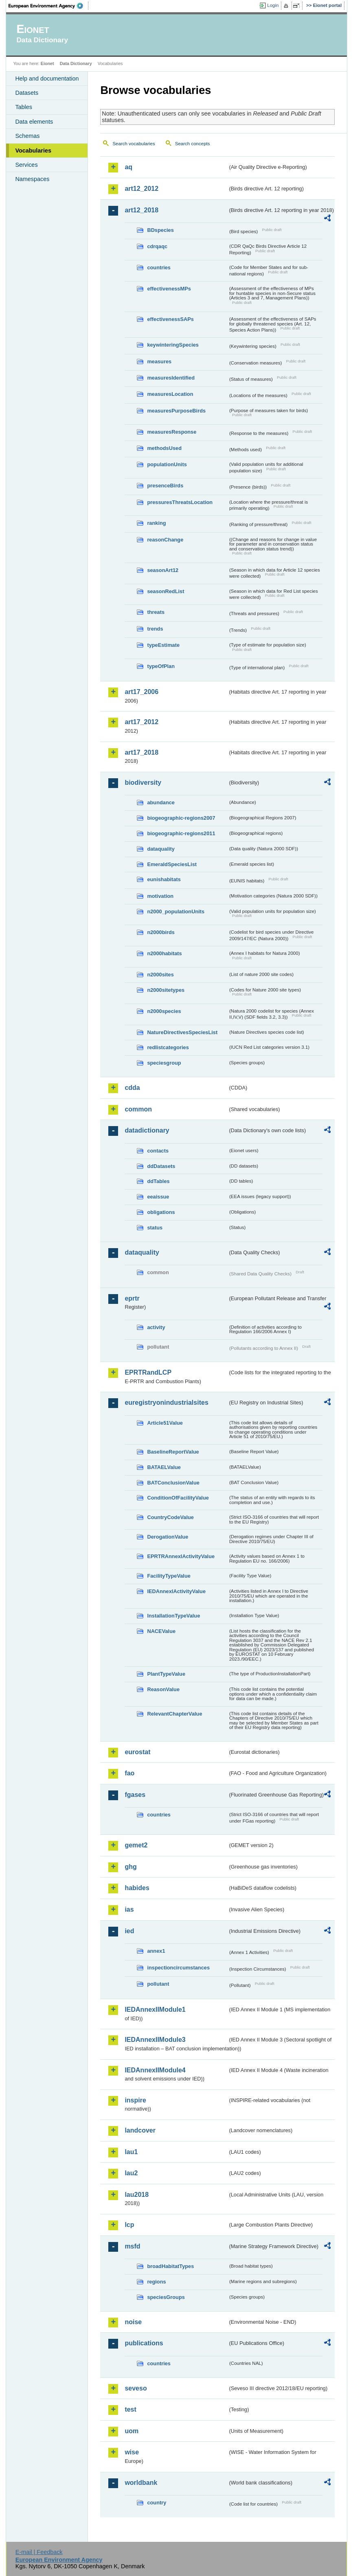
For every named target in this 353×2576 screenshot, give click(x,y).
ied (129, 1931)
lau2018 (137, 2194)
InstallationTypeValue (173, 1616)
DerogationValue (167, 1537)
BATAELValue (163, 1467)
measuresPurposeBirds (176, 411)
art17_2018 (141, 752)
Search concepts (192, 143)
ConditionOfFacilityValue (177, 1498)
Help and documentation (47, 78)
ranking (156, 523)
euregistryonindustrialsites (166, 1402)
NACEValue (161, 1631)
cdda (132, 1087)
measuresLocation (170, 394)
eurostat (137, 1752)
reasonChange (165, 540)
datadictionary (147, 1130)
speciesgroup (164, 1063)
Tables (23, 107)
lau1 (131, 2151)
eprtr (132, 1298)
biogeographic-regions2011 (181, 833)
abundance (161, 802)
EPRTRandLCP (148, 1372)
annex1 (156, 1951)
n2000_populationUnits (175, 911)
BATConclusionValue (173, 1483)
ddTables (158, 1181)
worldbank (141, 2482)
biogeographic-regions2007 (181, 818)
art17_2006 (141, 691)
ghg (130, 1866)
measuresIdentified (171, 378)
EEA (48, 6)
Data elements (34, 121)
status (154, 1228)
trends (155, 629)
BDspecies (160, 230)
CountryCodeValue (170, 1517)
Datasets (26, 93)
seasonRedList (165, 591)
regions (156, 2282)
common (138, 1109)
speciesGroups (165, 2297)
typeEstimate (163, 645)
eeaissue (158, 1197)
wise (132, 2452)
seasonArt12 (162, 570)
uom (131, 2431)
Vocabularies (33, 150)
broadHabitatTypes (170, 2266)
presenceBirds (165, 485)
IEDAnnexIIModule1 (155, 2009)
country (156, 2503)
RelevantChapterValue (174, 1714)
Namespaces (32, 179)
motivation (160, 896)
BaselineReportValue (173, 1452)
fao (129, 1773)
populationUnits (166, 464)
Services (26, 165)
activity (156, 1327)
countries (159, 267)
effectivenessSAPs (170, 319)
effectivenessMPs (169, 289)
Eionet (47, 63)
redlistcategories (168, 1047)
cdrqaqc (157, 246)
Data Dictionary (76, 63)
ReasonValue (163, 1689)
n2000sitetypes (165, 990)
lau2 (131, 2173)
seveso (136, 2388)
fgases (135, 1794)
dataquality (161, 849)
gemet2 (136, 1845)
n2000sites (160, 974)
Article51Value (165, 1423)
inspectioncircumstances (178, 1968)
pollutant (158, 1984)
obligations (161, 1212)
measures (159, 361)
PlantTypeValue (166, 1674)
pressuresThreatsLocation (180, 502)
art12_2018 (141, 210)
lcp (129, 2224)
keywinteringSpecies (173, 345)
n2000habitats (164, 953)
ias (129, 1909)
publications (144, 2343)
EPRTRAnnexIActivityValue (181, 1556)
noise (133, 2321)
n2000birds (161, 932)
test (130, 2409)
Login (272, 5)
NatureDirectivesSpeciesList (182, 1032)
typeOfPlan (161, 666)
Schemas (27, 136)
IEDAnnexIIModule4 (155, 2070)
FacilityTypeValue (168, 1576)
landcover (140, 2130)
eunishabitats (164, 879)
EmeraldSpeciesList (172, 864)
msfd (132, 2246)
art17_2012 (141, 721)
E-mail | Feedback (39, 2552)
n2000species (164, 1011)
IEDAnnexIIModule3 (155, 2039)
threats (155, 612)
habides (137, 1887)
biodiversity (143, 782)
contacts (158, 1151)
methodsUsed (164, 448)
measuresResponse (171, 432)
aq (128, 167)
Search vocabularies (133, 143)
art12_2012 (141, 188)
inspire (135, 2100)
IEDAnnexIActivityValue (176, 1591)
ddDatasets (161, 1166)
